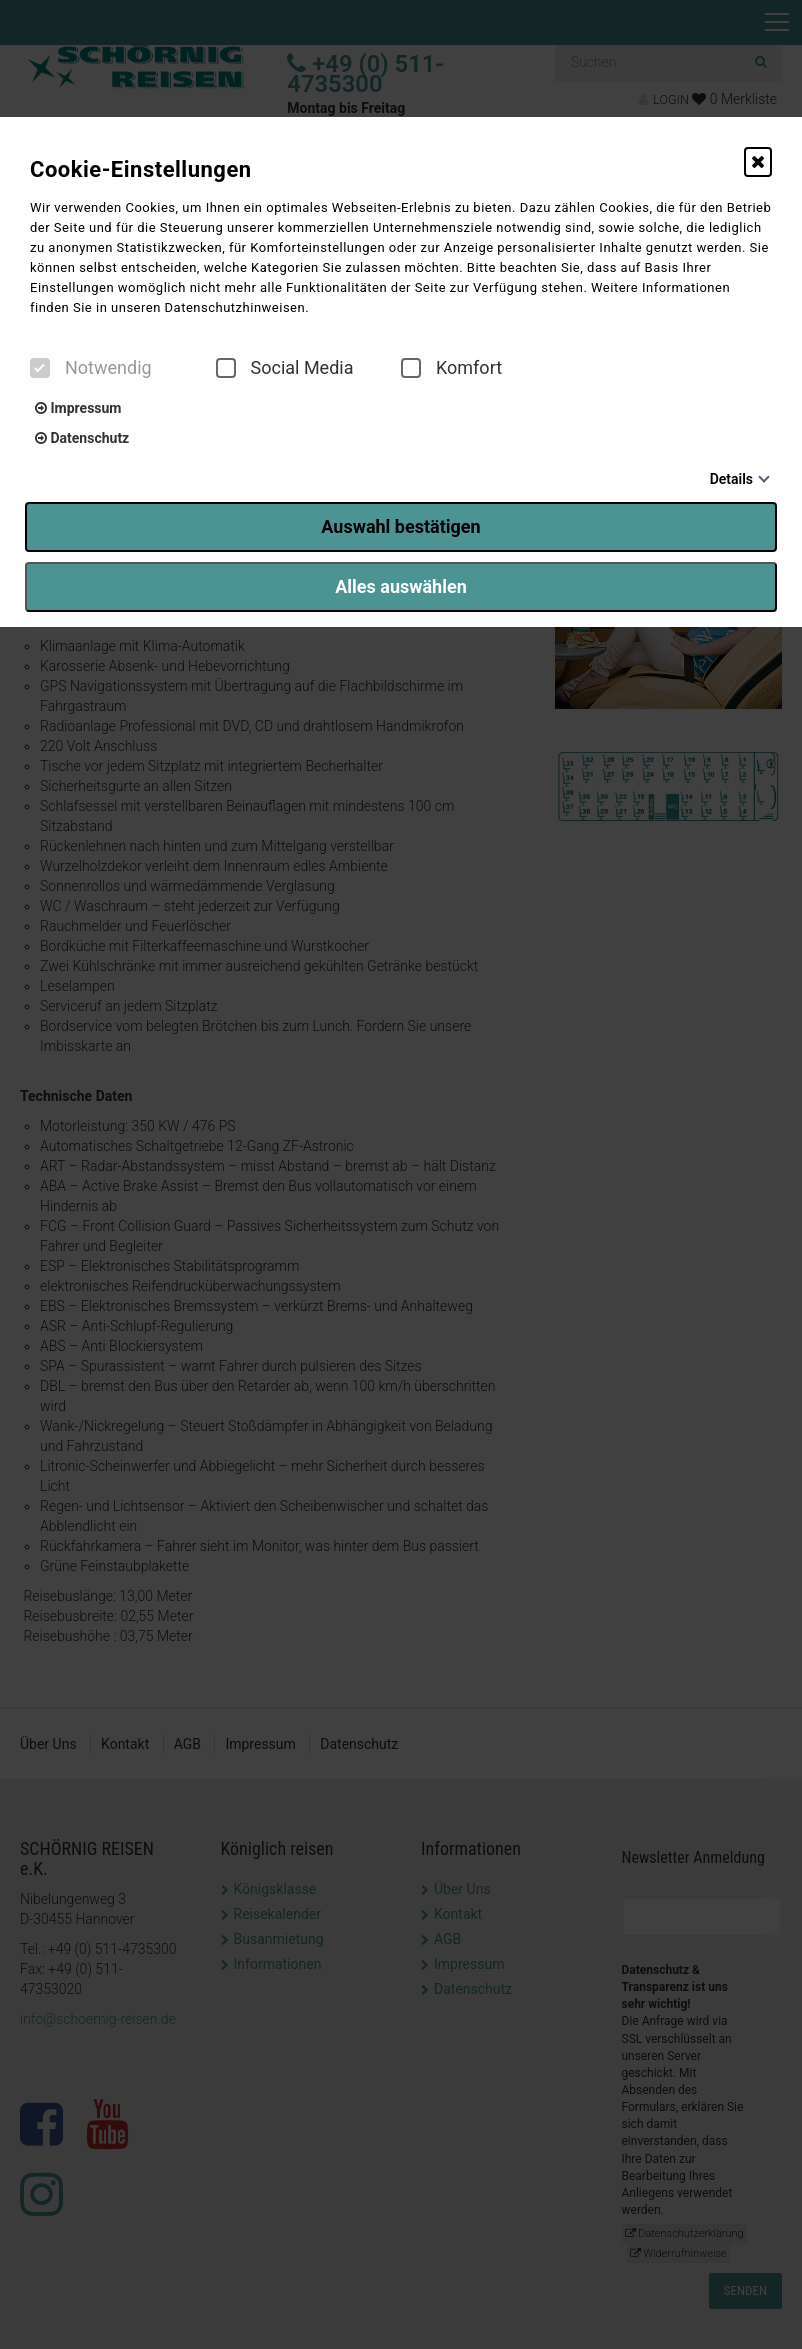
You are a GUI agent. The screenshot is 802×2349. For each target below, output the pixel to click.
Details (731, 479)
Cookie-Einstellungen (141, 169)
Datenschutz (82, 438)
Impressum (78, 408)
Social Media (285, 368)
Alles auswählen (401, 586)
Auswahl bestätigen (400, 526)
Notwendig (91, 368)
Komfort (451, 368)
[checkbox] (40, 368)
